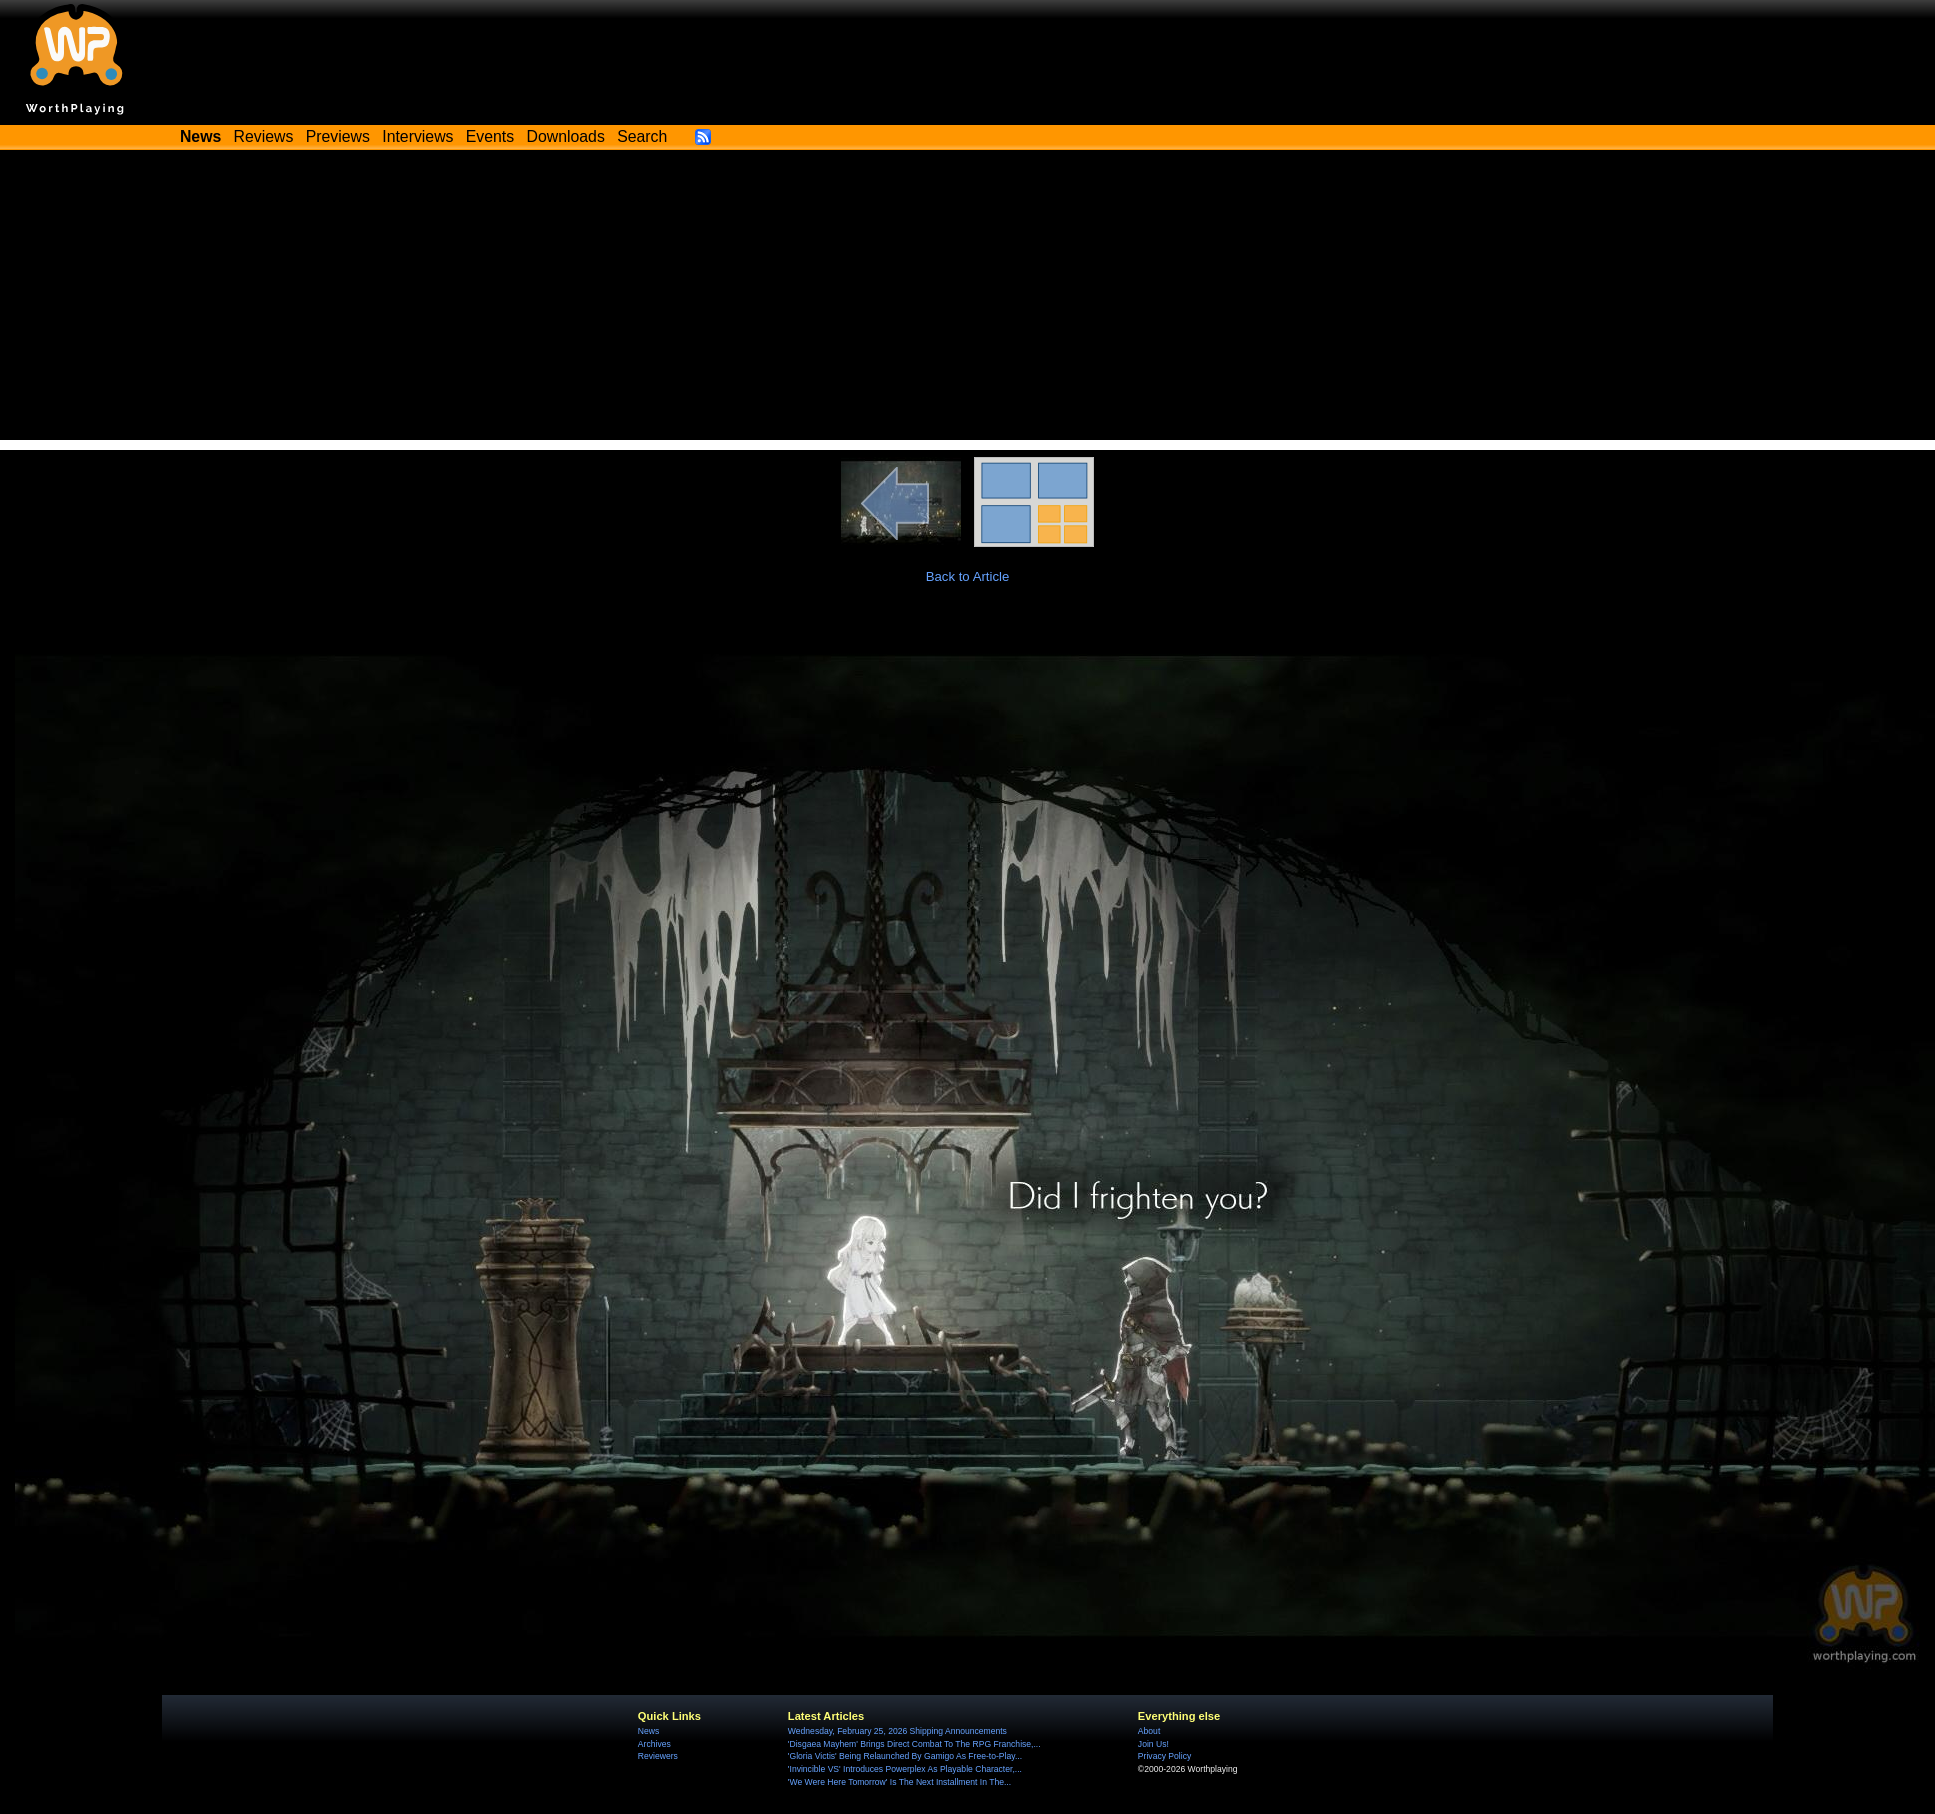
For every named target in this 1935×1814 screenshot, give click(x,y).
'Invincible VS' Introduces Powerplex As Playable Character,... (905, 1769)
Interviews (417, 136)
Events (490, 136)
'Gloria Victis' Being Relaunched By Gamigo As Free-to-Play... (905, 1756)
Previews (338, 136)
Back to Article (968, 576)
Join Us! (1153, 1744)
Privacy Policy (1164, 1756)
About (1149, 1731)
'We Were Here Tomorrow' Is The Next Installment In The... (899, 1782)
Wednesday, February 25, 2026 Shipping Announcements (897, 1731)
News (648, 1731)
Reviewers (658, 1756)
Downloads (566, 136)
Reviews (264, 136)
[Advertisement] (968, 300)
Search (642, 136)
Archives (654, 1744)
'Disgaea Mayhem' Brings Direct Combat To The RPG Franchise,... (914, 1744)
